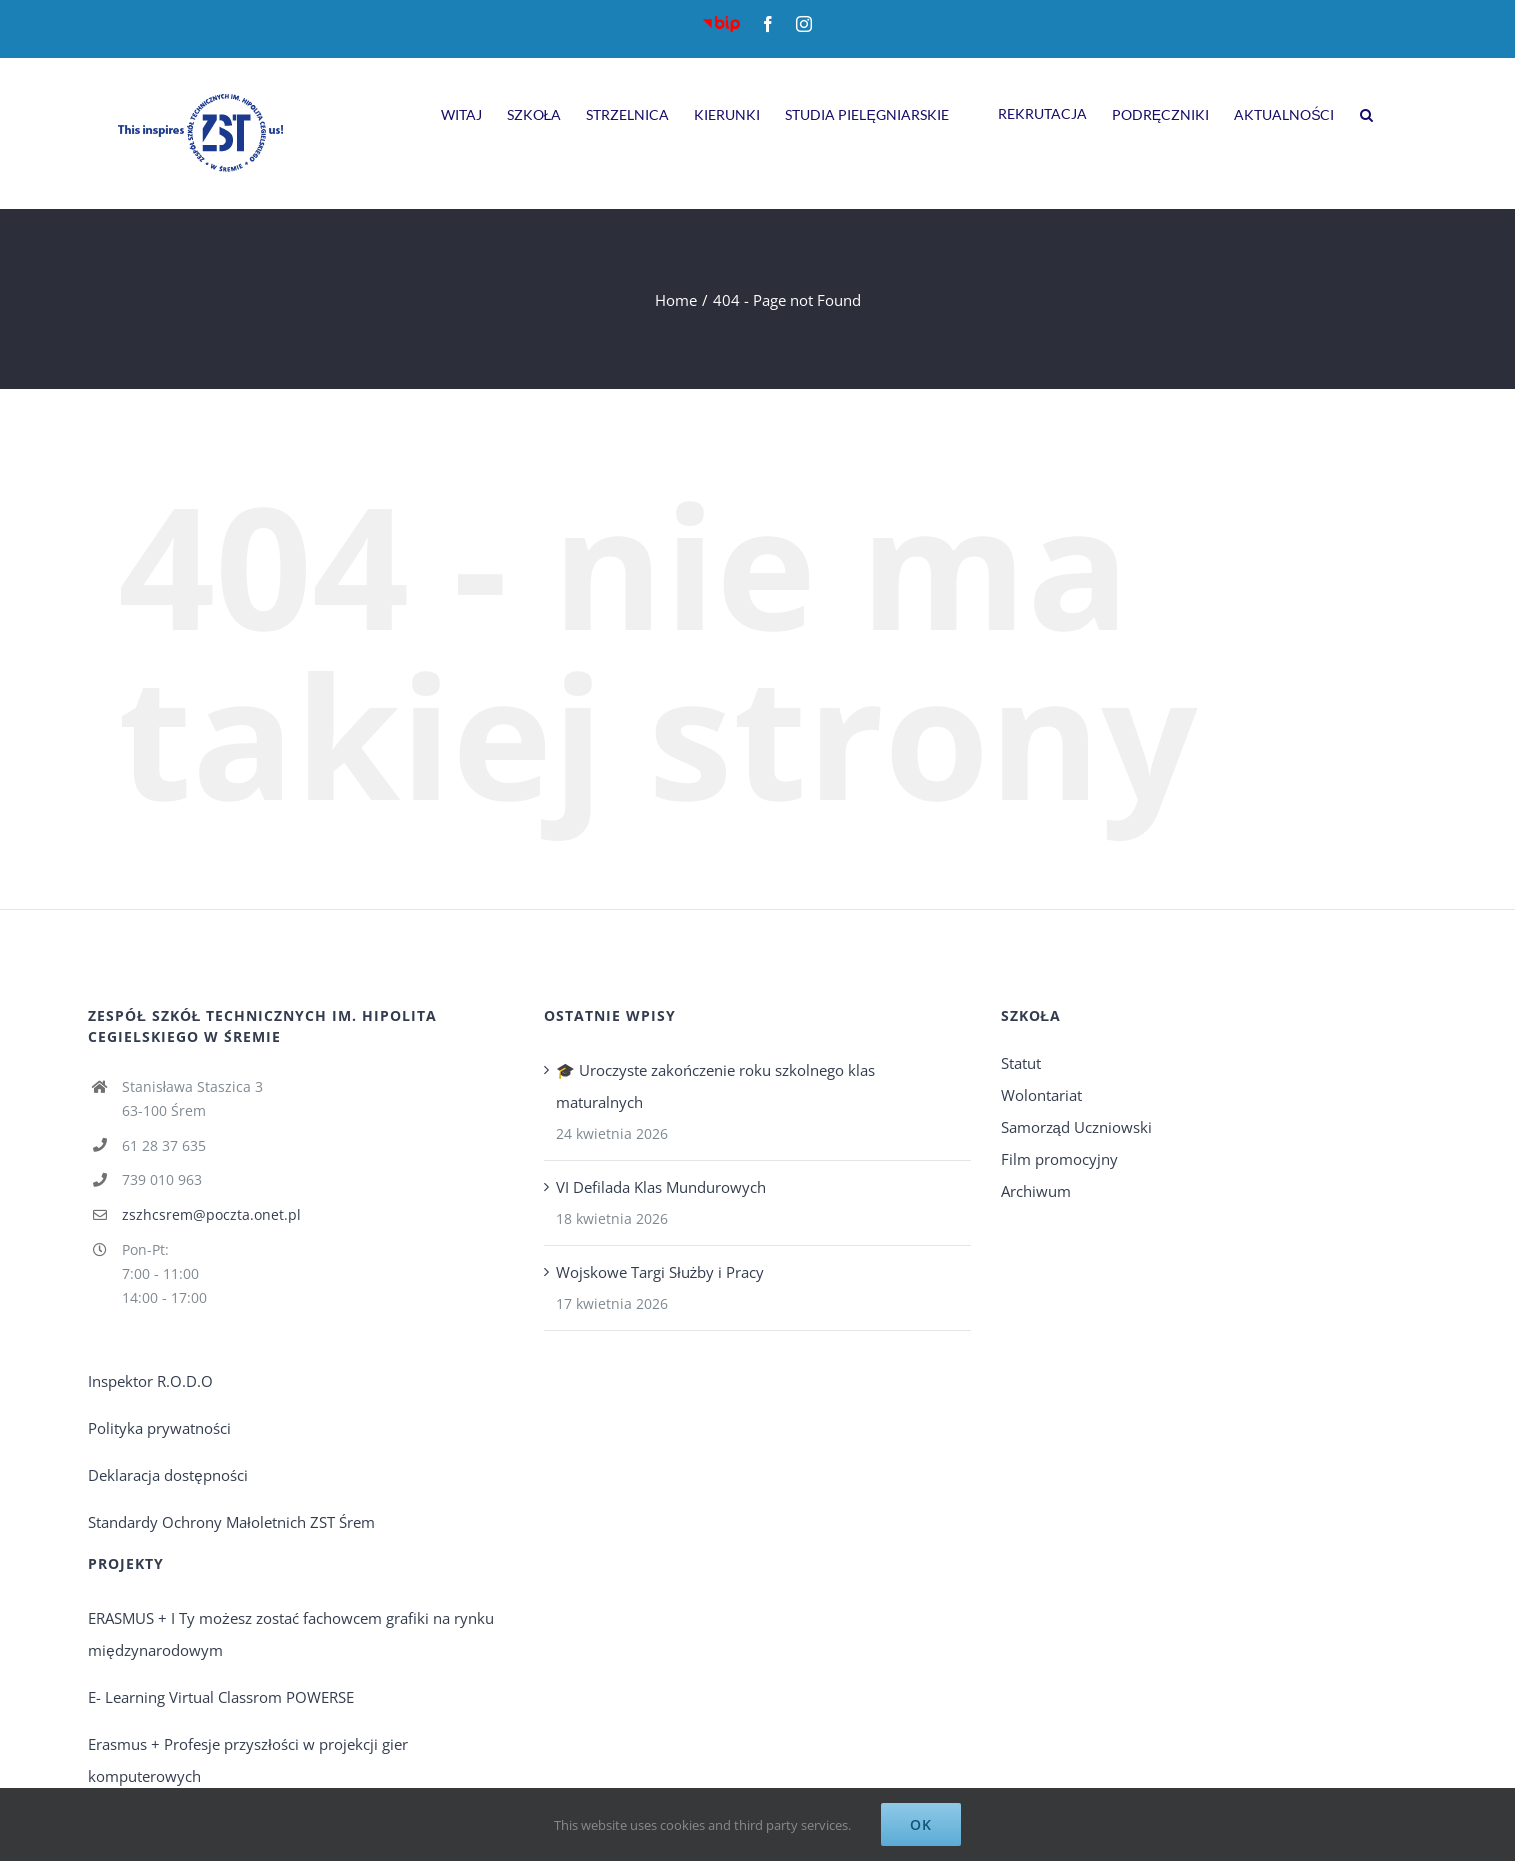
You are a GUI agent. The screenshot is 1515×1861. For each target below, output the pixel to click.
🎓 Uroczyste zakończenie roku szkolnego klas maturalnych (715, 1086)
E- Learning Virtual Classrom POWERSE (221, 1697)
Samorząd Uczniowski (1076, 1127)
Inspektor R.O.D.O (150, 1381)
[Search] (1366, 112)
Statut (1021, 1063)
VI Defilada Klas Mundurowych (661, 1187)
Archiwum (1036, 1191)
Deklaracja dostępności (167, 1475)
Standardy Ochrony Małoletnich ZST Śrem (231, 1522)
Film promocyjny (1059, 1159)
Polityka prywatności (159, 1428)
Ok (921, 1824)
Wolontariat (1041, 1095)
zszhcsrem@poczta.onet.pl (211, 1214)
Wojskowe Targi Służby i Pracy (660, 1272)
